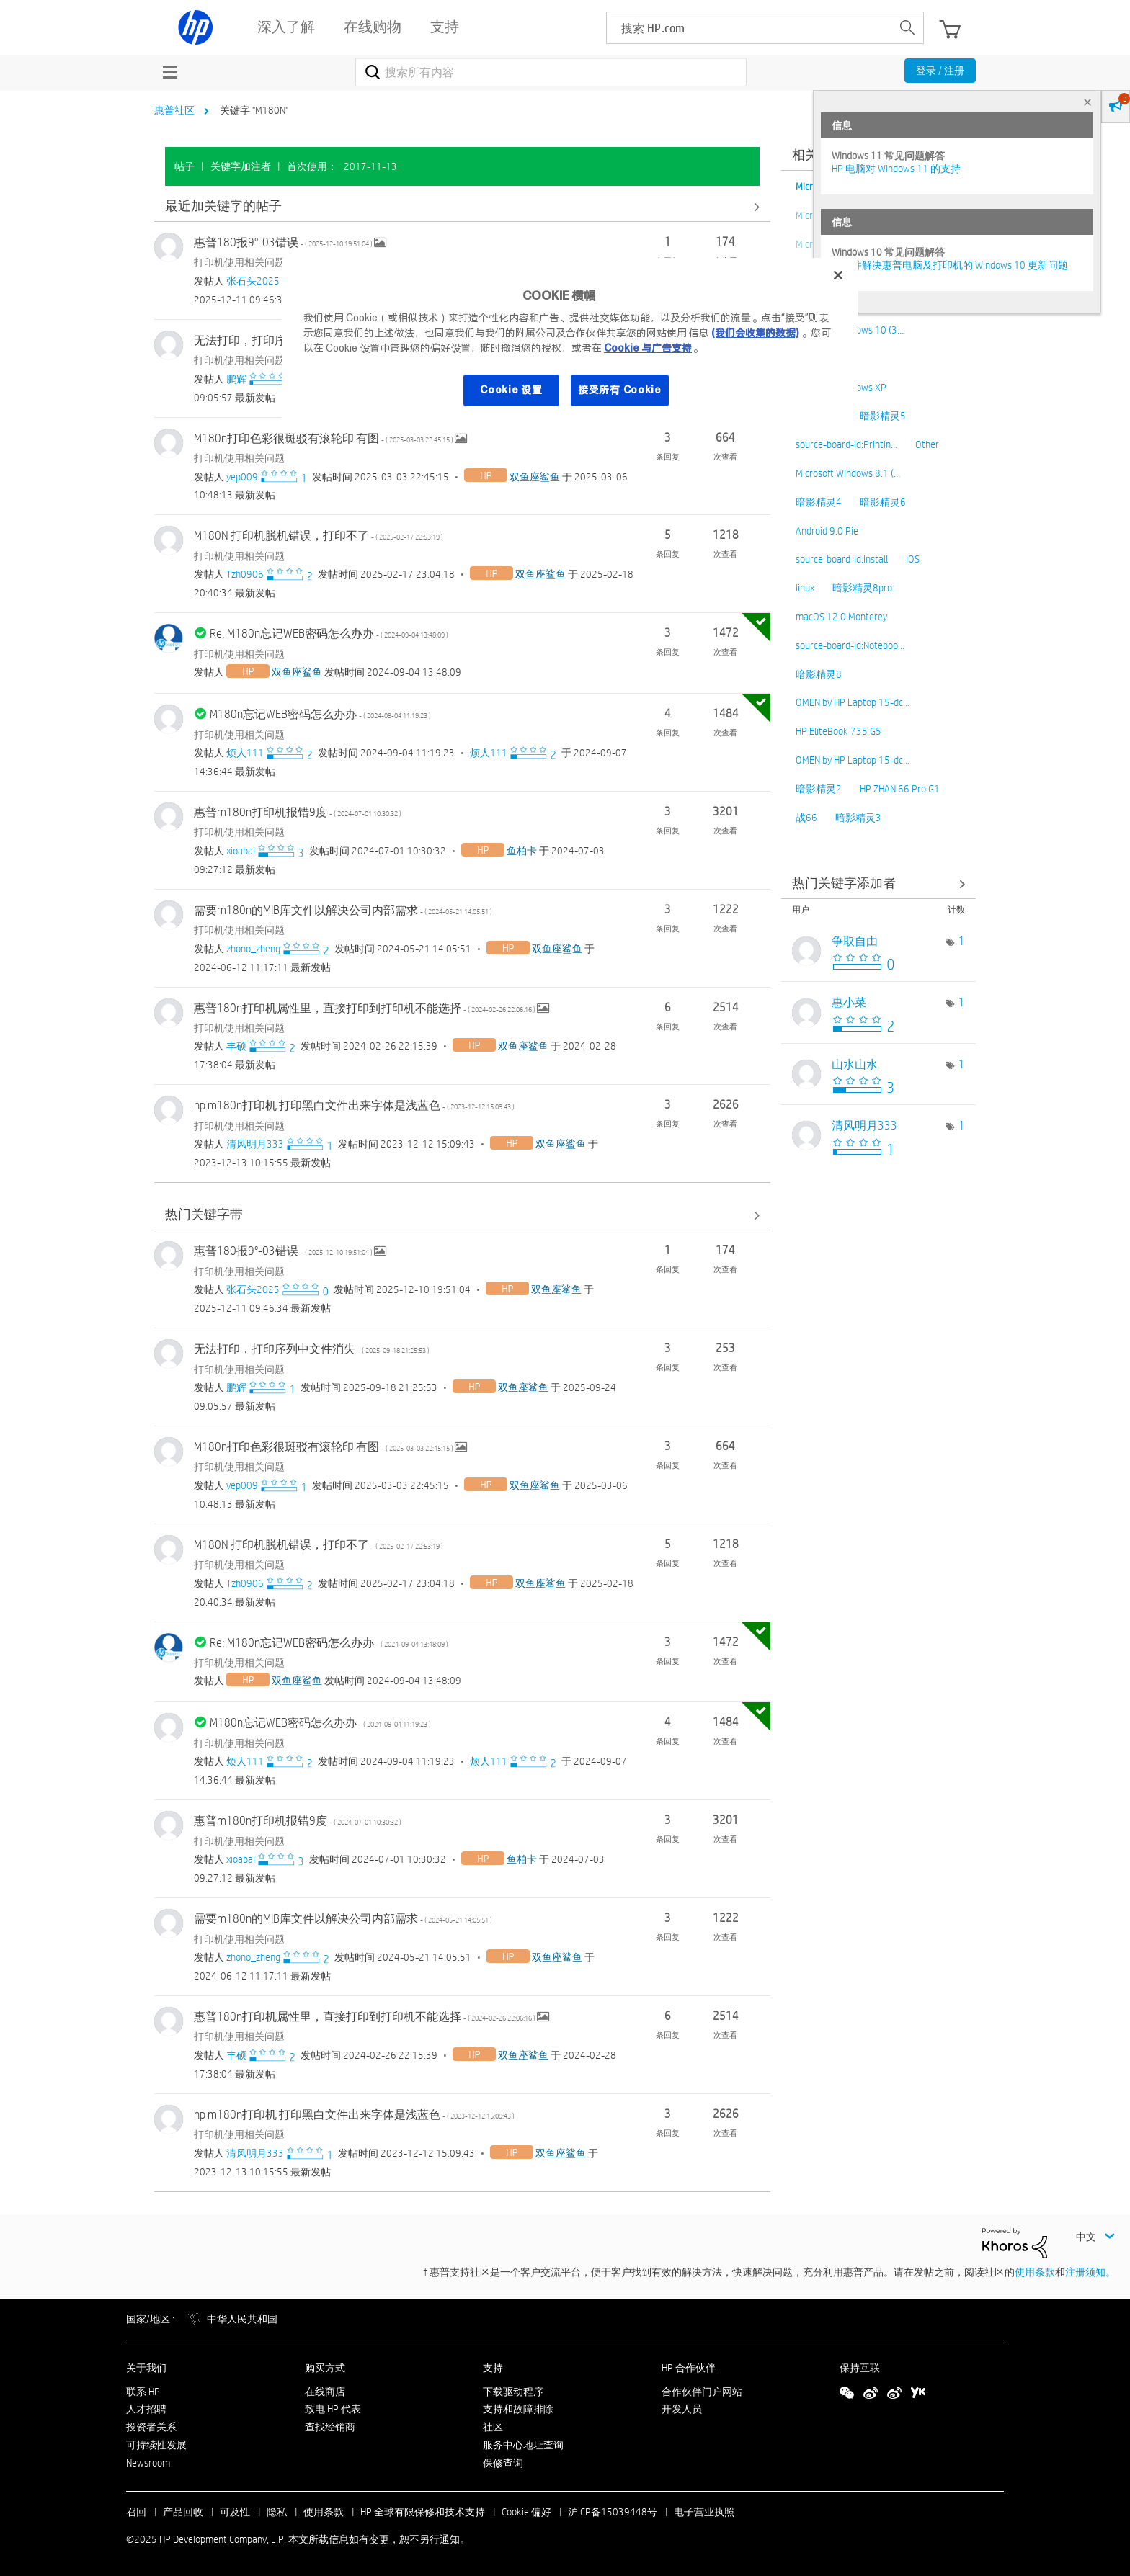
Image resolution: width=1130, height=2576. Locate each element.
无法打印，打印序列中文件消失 (312, 1348)
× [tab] (1087, 102)
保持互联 (860, 2367)
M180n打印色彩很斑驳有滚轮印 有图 (324, 438)
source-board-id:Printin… (846, 444)
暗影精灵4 (819, 502)
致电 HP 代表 (333, 2408)
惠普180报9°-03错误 (284, 242)
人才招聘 (146, 2408)
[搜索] (551, 72)
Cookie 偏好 (526, 2511)
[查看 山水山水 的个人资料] (855, 1064)
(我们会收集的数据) (754, 332)
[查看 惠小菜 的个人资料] (849, 1002)
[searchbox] (749, 27)
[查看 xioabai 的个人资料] (240, 850)
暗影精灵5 (883, 415)
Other (927, 444)
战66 (806, 817)
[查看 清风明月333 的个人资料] (255, 1143)
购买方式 (325, 2367)
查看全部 (462, 206)
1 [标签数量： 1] (961, 941)
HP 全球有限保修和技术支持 (422, 2511)
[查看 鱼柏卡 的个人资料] (522, 850)
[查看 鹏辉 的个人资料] (236, 378)
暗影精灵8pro (862, 587)
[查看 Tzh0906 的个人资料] (245, 574)
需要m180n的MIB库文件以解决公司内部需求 (343, 910)
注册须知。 (1090, 2272)
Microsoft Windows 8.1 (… (848, 473)
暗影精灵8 (819, 674)
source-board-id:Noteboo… (850, 645)
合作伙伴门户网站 (702, 2391)
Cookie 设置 (511, 389)
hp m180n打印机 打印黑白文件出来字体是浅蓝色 (354, 1105)
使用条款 (1035, 2272)
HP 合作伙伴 (689, 2367)
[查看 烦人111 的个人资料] (245, 752)
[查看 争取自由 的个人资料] (855, 941)
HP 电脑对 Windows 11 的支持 (896, 168)
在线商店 (325, 2391)
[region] (570, 341)
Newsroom (148, 2462)
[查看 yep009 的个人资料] (242, 476)
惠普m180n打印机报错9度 (297, 812)
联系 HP (143, 2391)
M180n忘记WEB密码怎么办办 (320, 714)
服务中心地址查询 (523, 2444)
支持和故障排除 (518, 2408)
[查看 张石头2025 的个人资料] (253, 280)
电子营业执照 (704, 2511)
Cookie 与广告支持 (648, 347)
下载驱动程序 (513, 2391)
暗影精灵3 (858, 817)
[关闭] (838, 275)
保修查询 (503, 2462)
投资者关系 (151, 2426)
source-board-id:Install (842, 559)
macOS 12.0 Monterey (841, 616)
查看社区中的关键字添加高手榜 (878, 883)
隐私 (277, 2511)
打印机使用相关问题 (239, 262)
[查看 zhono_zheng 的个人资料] (253, 948)
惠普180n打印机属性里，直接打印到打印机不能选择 (365, 1008)
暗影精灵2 (819, 788)
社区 (493, 2426)
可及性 (235, 2511)
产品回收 (183, 2511)
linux (805, 587)
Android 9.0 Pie (827, 530)
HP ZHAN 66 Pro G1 (900, 788)
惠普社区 (174, 110)
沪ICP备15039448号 (612, 2511)
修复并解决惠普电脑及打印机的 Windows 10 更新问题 (950, 265)
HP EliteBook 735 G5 (838, 731)
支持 (493, 2367)
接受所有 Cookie (620, 389)
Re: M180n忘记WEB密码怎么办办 (329, 633)
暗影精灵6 (883, 502)
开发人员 (682, 2408)
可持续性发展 (156, 2444)
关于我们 (146, 2367)
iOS (913, 559)
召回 (136, 2511)
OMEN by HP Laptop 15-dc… (852, 702)
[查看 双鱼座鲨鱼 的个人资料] (535, 476)
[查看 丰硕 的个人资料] (236, 1045)
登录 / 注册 (940, 70)
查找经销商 (330, 2426)
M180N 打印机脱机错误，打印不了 (318, 535)
